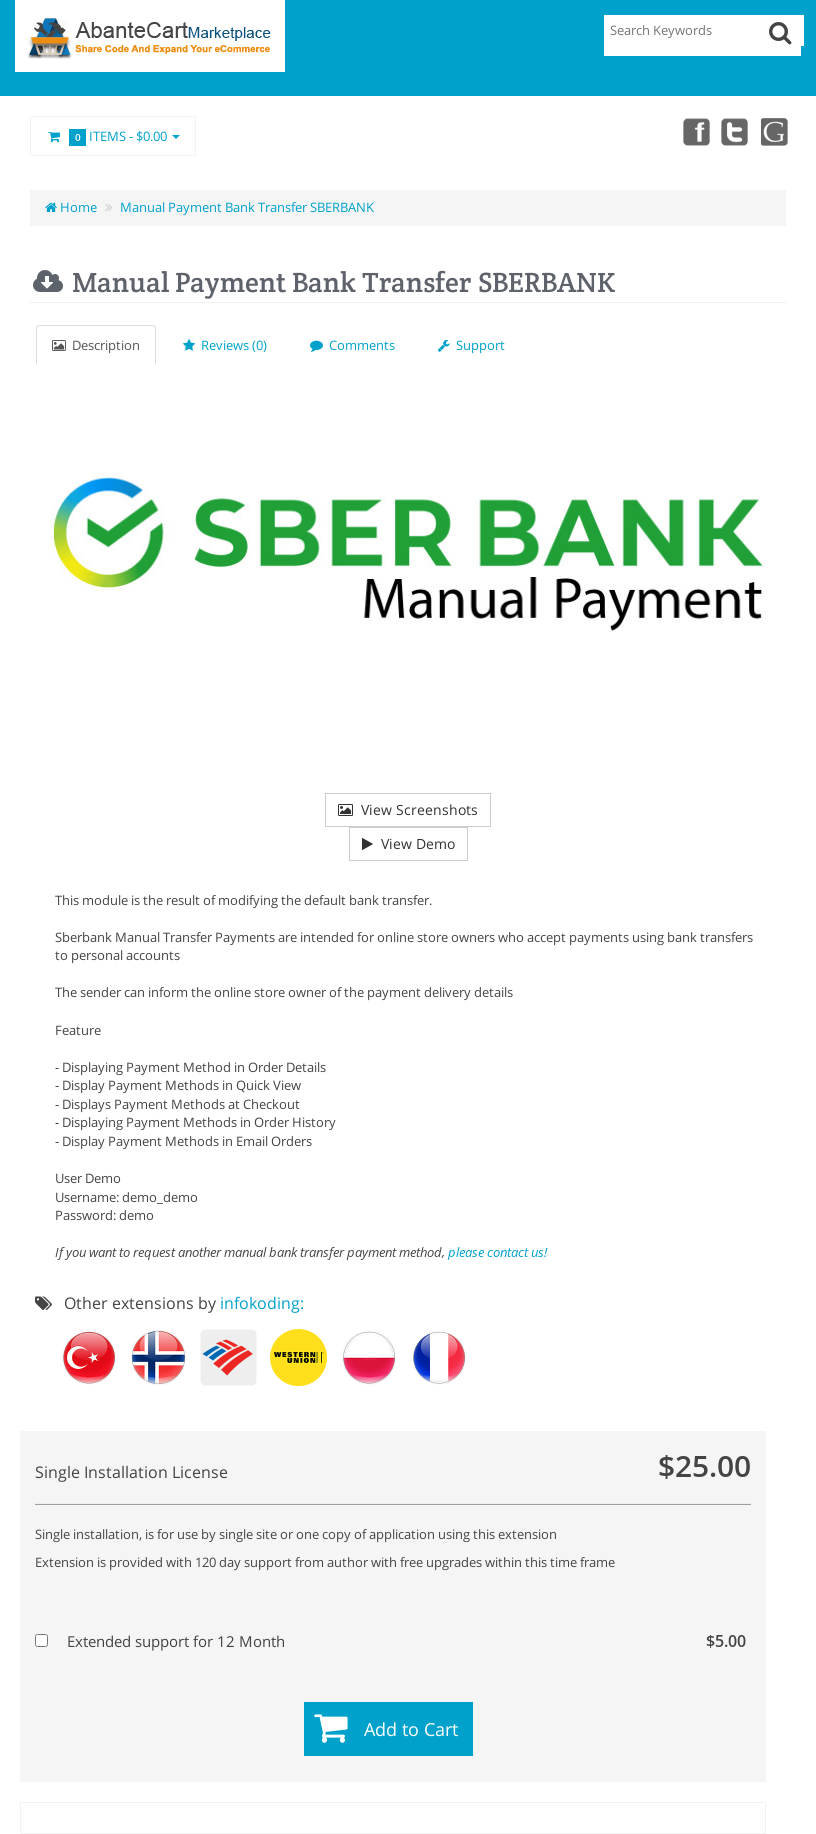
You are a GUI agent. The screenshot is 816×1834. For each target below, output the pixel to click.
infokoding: (262, 1303)
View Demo (408, 843)
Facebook (684, 131)
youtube (772, 131)
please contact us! (497, 1252)
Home (71, 207)
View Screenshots (408, 809)
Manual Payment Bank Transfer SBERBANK (247, 207)
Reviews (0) (225, 345)
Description (96, 345)
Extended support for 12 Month (390, 1641)
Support (471, 345)
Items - (113, 137)
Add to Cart (411, 1729)
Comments (352, 345)
